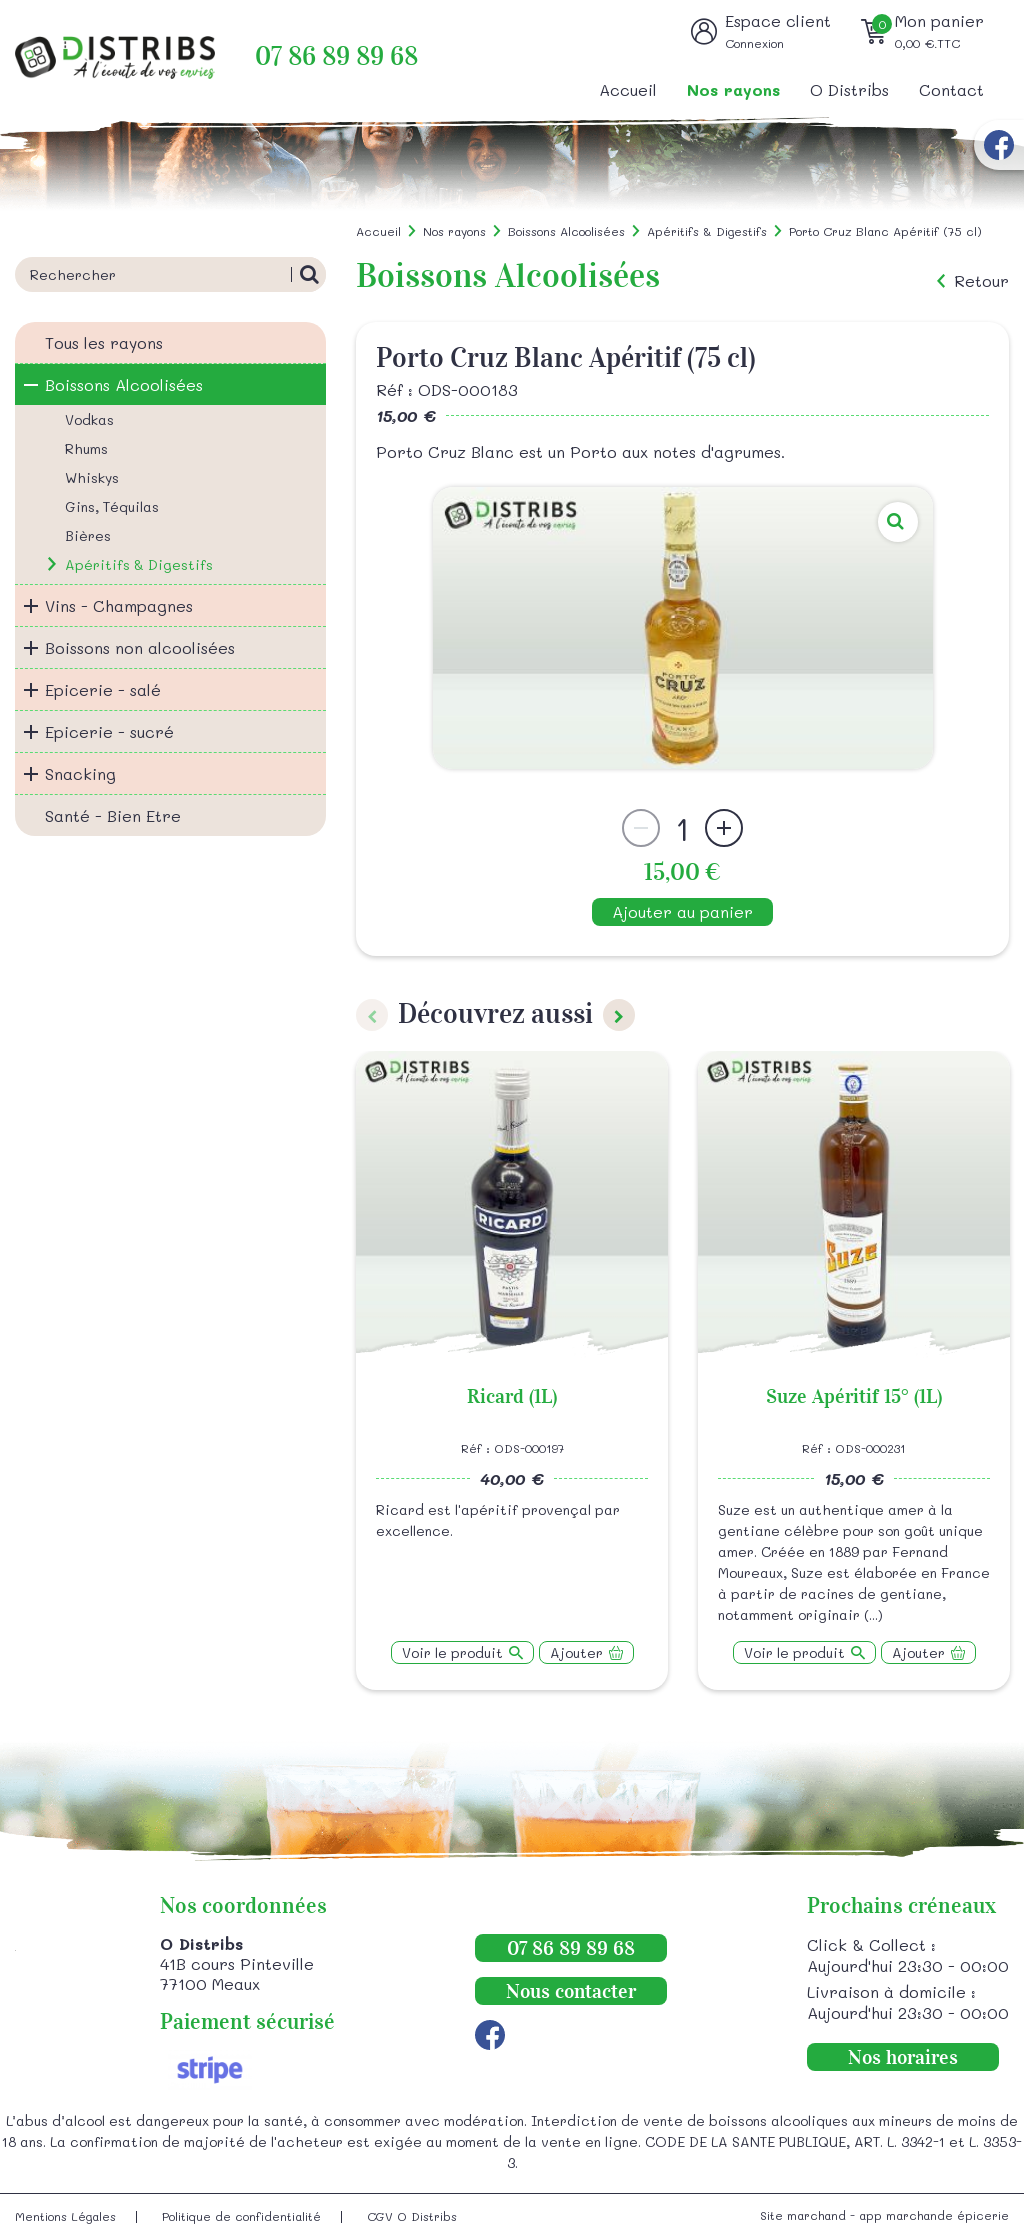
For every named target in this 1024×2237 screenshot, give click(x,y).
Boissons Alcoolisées (124, 384)
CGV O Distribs (412, 2216)
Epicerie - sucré (109, 731)
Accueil (628, 89)
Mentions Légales (65, 2216)
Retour (981, 281)
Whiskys (92, 477)
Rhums (86, 448)
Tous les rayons (104, 342)
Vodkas (89, 419)
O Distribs (849, 89)
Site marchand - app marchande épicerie (884, 2215)
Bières (88, 535)
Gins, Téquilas (112, 506)
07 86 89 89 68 (336, 56)
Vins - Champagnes (119, 605)
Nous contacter (571, 1991)
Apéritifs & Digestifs (139, 564)
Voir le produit (452, 1652)
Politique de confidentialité (241, 2216)
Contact (951, 89)
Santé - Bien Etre (113, 815)
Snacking (80, 773)
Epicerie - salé (103, 689)
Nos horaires (903, 2057)
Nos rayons (733, 89)
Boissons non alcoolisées (140, 647)
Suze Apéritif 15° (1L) (854, 1396)
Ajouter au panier (682, 911)
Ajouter (576, 1652)
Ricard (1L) (512, 1396)
